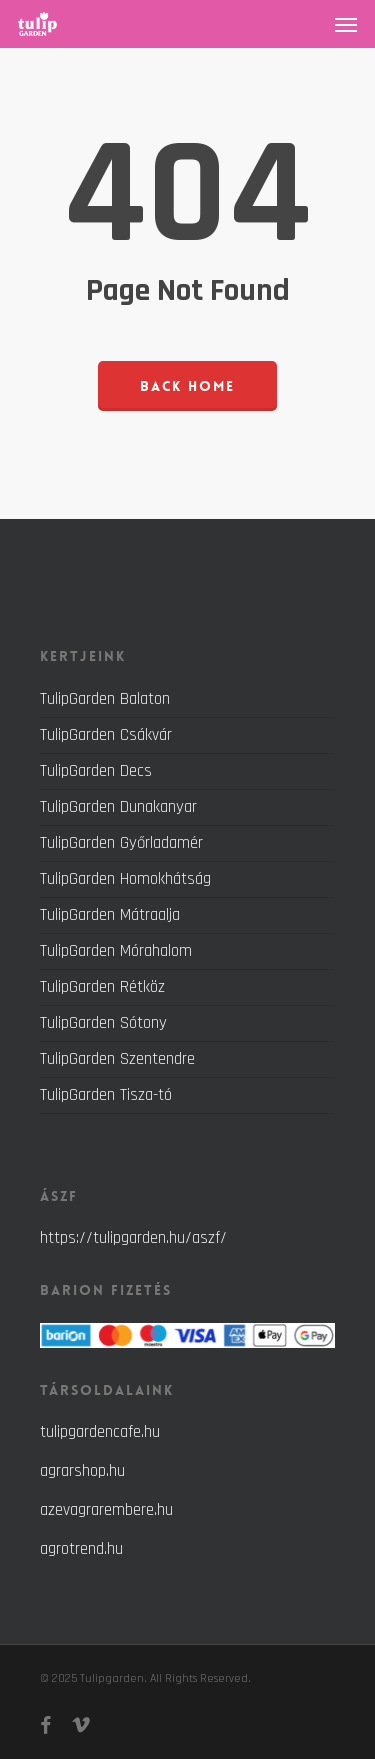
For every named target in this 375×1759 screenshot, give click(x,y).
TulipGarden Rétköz (102, 987)
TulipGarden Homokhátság (125, 879)
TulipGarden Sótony (103, 1023)
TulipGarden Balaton (105, 700)
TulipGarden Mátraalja (110, 915)
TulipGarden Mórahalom (116, 951)
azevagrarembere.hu (106, 1510)
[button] (346, 24)
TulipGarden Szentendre (117, 1059)
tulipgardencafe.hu (100, 1432)
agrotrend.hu (81, 1549)
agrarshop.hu (82, 1471)
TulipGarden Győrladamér (121, 843)
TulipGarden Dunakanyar (118, 807)
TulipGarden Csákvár (106, 735)
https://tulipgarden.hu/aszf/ (133, 1238)
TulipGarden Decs (96, 771)
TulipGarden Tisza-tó (106, 1095)
